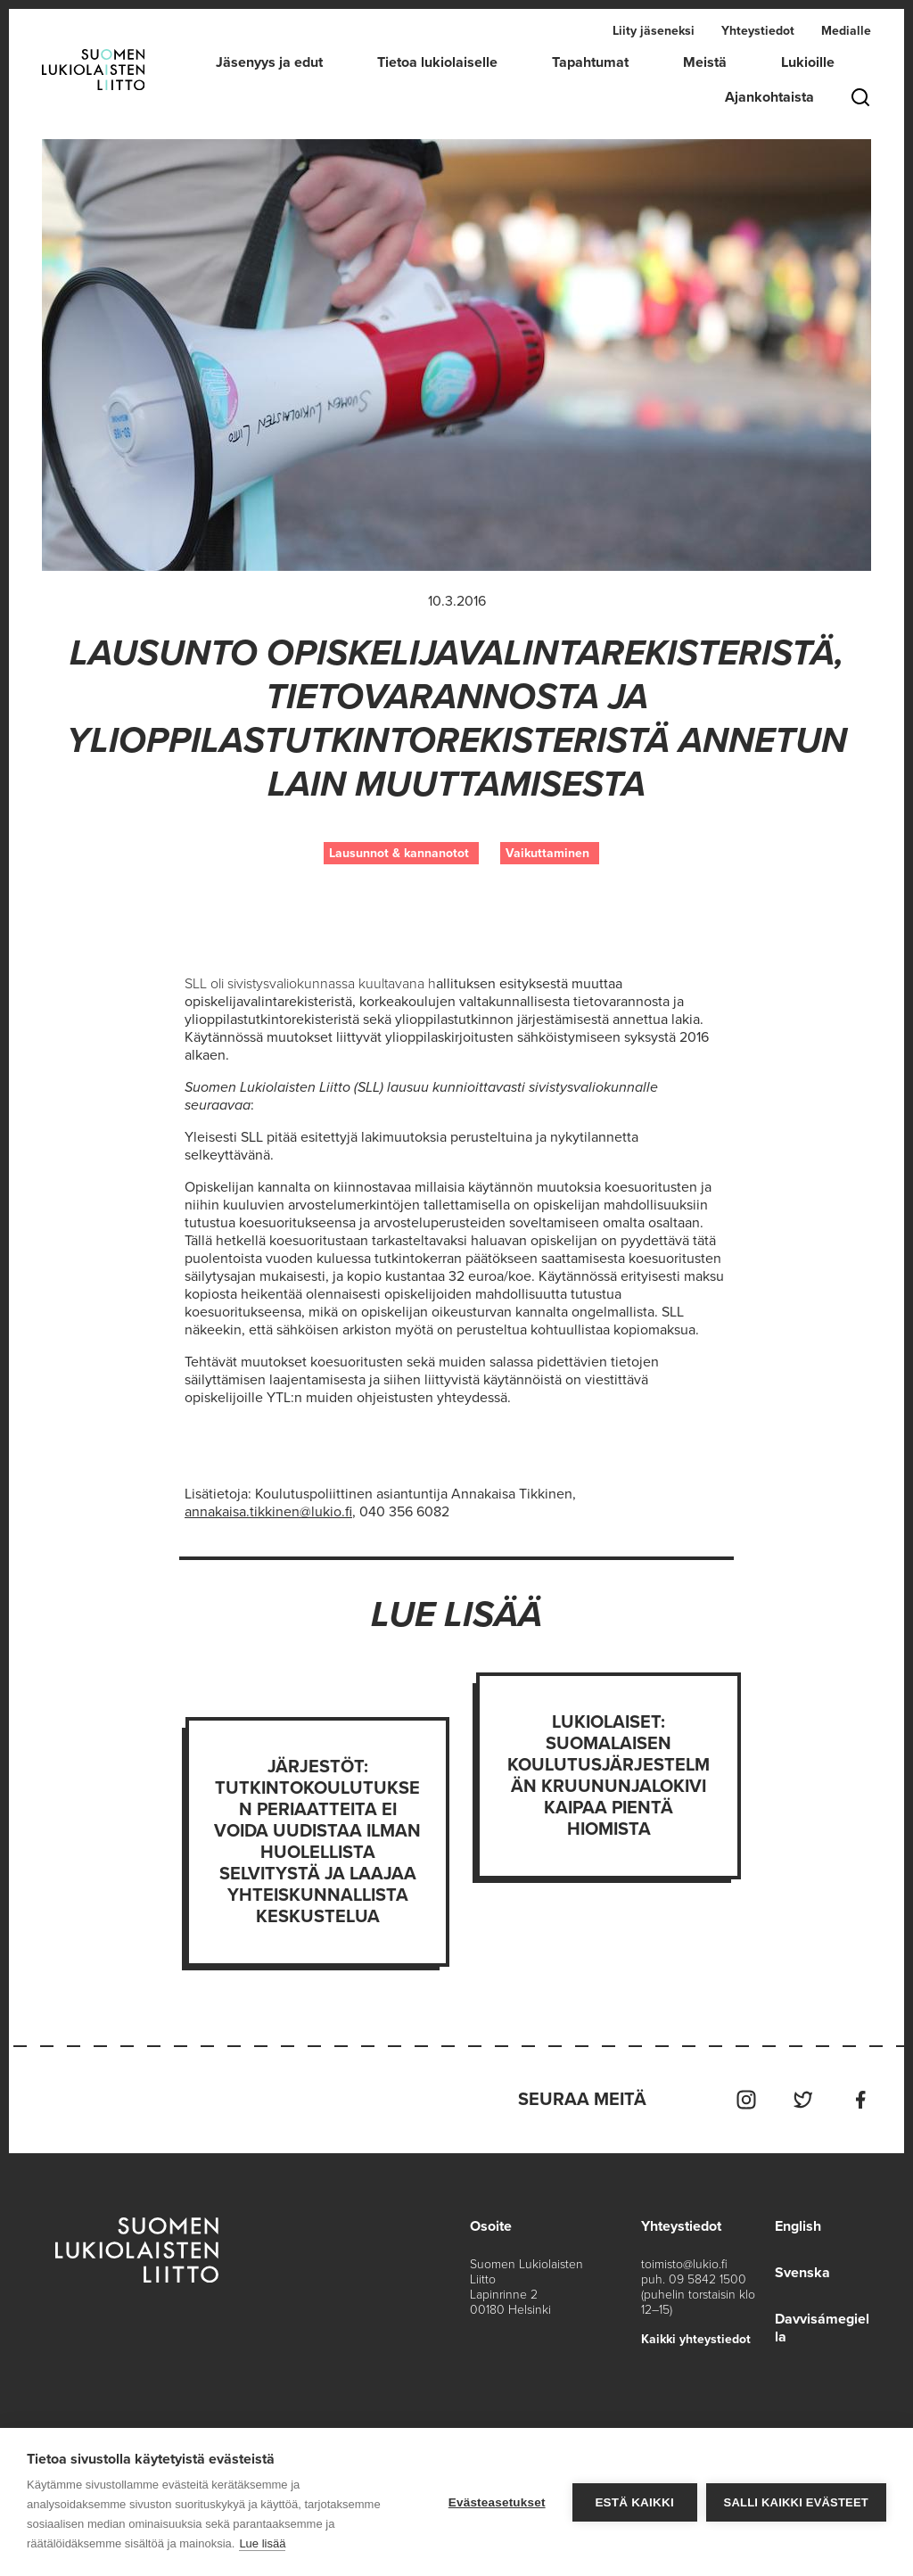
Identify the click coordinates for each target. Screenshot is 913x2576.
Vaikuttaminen (547, 853)
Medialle (846, 30)
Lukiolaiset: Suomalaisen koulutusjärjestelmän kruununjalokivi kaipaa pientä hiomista (608, 1776)
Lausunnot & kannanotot (399, 853)
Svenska (802, 2273)
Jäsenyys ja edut (269, 62)
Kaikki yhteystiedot (696, 2339)
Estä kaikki (634, 2502)
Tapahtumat (590, 62)
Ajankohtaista (769, 97)
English (798, 2226)
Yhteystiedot (757, 30)
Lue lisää (262, 2543)
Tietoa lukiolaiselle (437, 62)
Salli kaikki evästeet (796, 2502)
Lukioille (808, 62)
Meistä (705, 62)
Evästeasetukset (497, 2502)
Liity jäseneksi (654, 30)
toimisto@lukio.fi (684, 2264)
